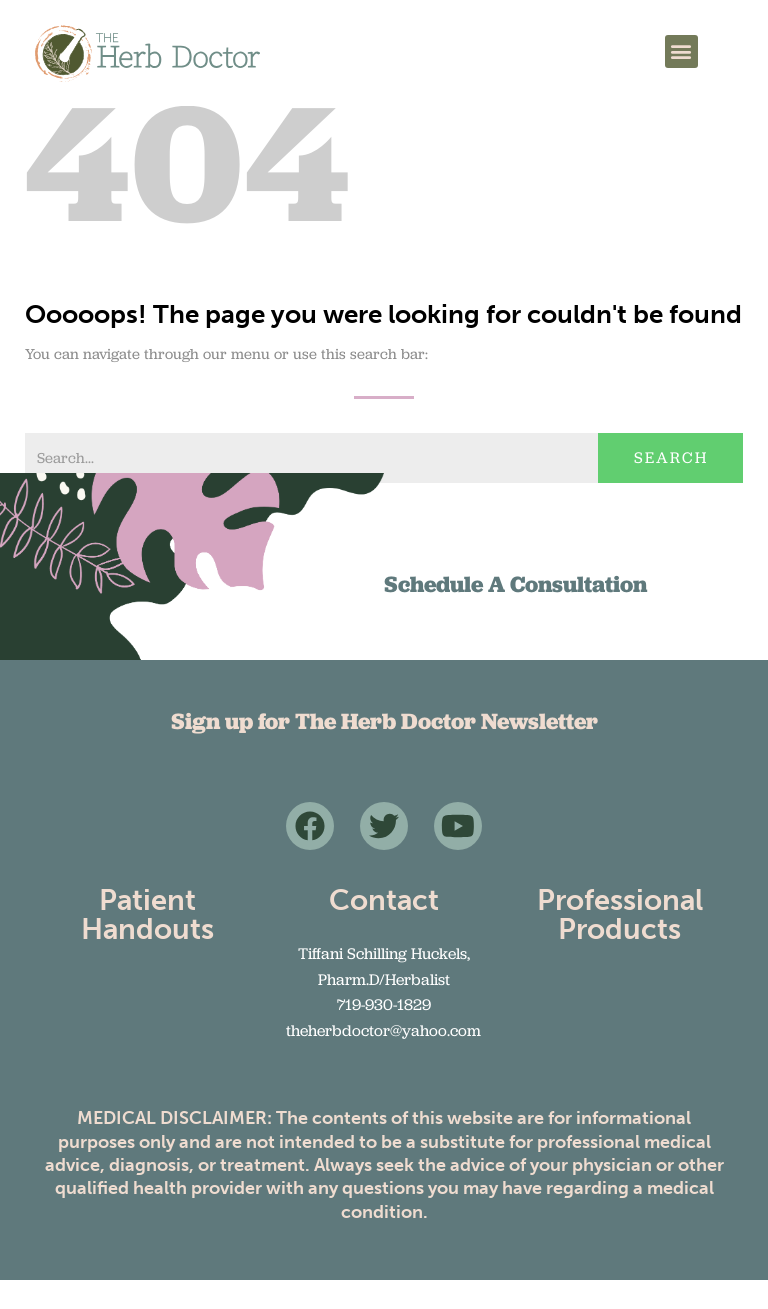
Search (671, 486)
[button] (681, 51)
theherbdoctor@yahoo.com (383, 1059)
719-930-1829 (384, 1033)
